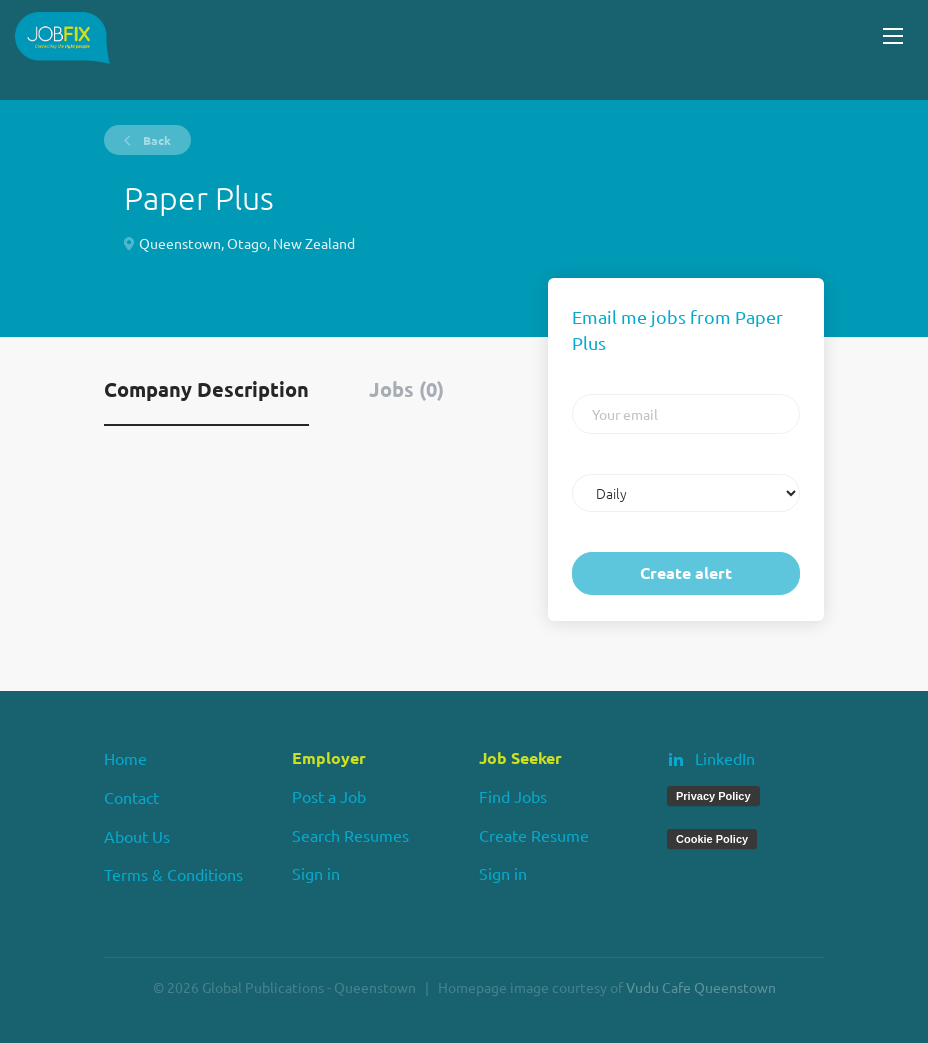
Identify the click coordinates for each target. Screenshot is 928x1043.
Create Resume (534, 835)
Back (155, 140)
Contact (131, 797)
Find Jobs (513, 796)
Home (125, 758)
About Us (137, 836)
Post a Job (329, 796)
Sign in (316, 873)
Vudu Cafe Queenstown (701, 987)
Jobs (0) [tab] (406, 389)
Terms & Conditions (173, 874)
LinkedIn (725, 758)
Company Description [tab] (206, 389)
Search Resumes (350, 835)
